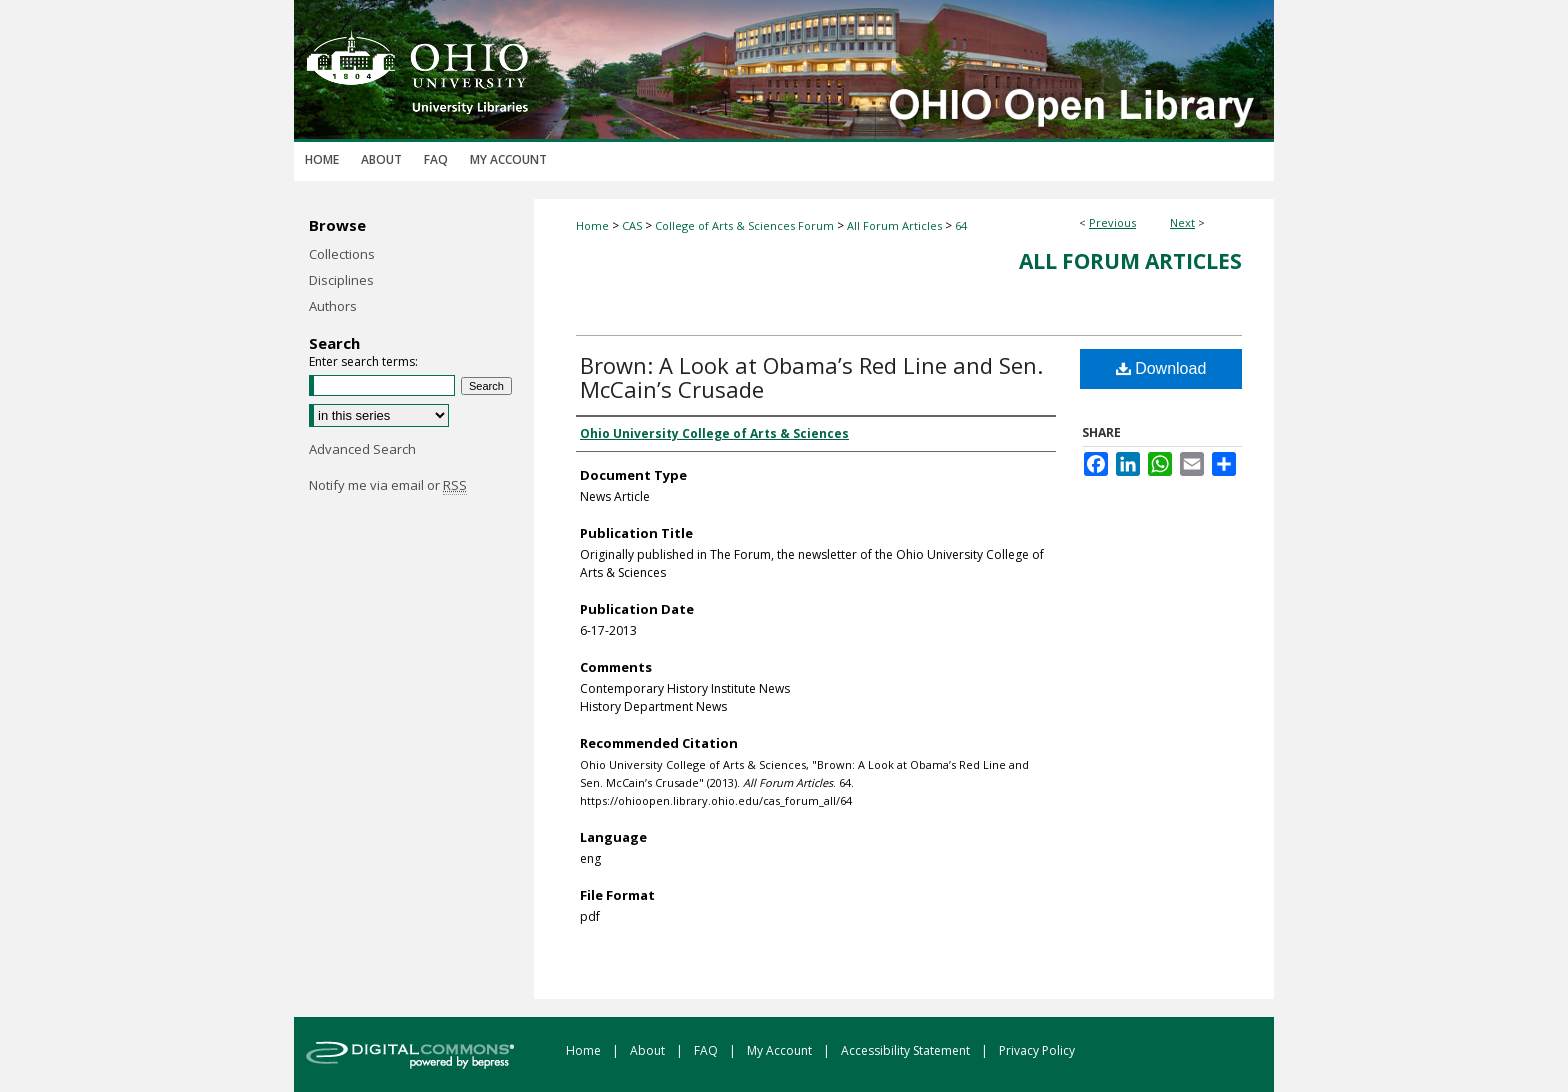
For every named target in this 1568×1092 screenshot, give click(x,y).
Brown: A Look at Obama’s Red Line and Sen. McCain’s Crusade (811, 377)
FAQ (707, 1050)
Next (1182, 222)
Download (1161, 368)
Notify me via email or (388, 485)
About (649, 1050)
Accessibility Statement (907, 1050)
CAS (632, 225)
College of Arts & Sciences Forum (744, 225)
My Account (781, 1050)
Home (592, 225)
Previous (1112, 222)
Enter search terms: (363, 361)
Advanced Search (362, 449)
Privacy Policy (1037, 1050)
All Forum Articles (894, 225)
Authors (333, 306)
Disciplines (341, 280)
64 (961, 225)
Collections (342, 254)
